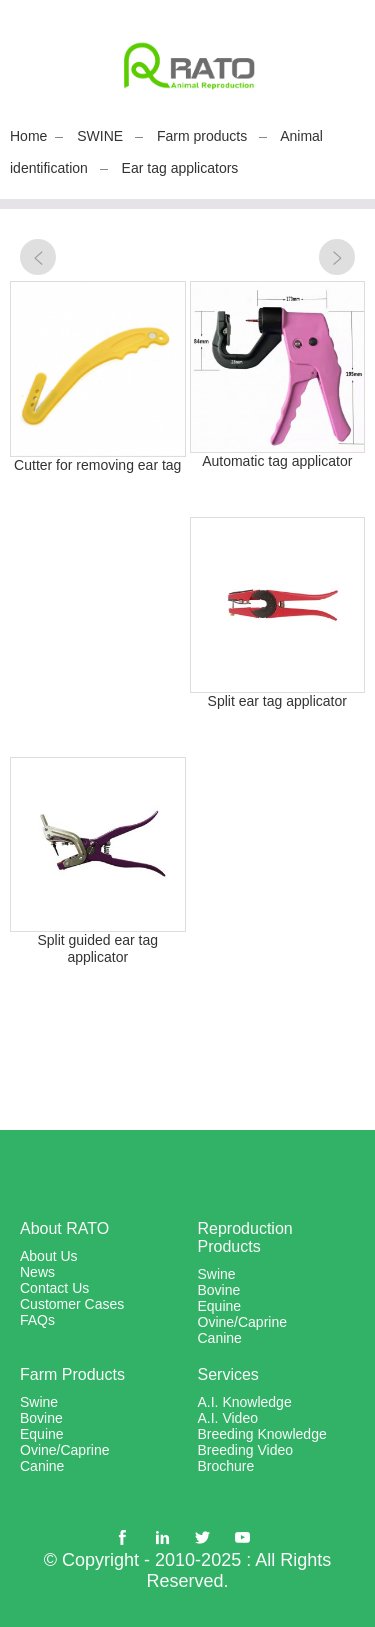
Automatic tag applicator (277, 461)
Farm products (202, 136)
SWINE (100, 136)
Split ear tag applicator (277, 701)
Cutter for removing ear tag (97, 465)
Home (28, 136)
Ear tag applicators (180, 168)
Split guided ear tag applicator (97, 948)
